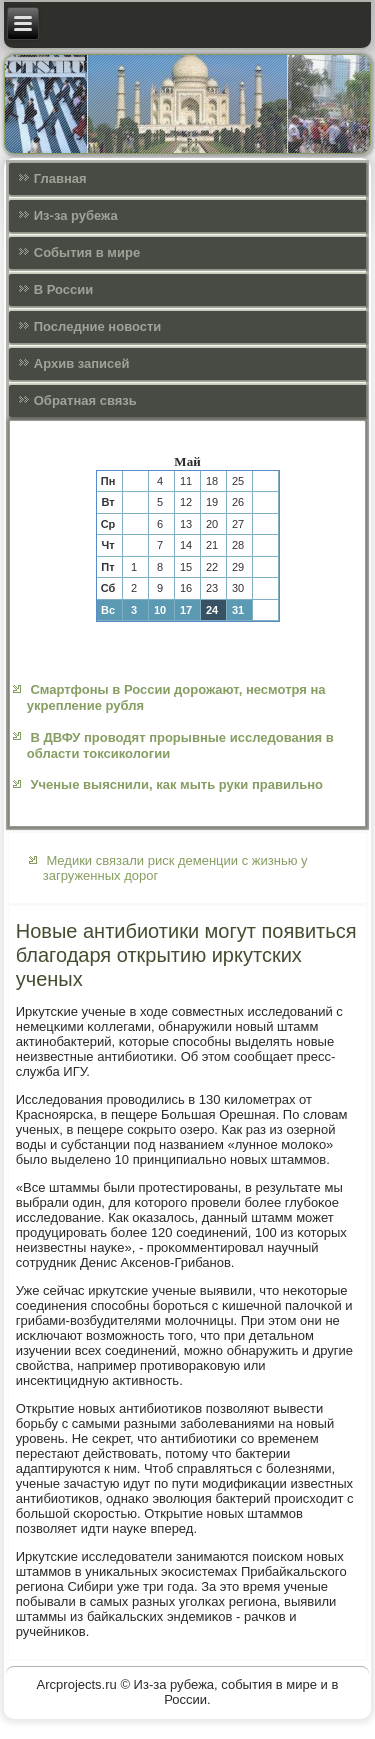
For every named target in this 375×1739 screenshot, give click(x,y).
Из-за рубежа (76, 215)
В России (64, 289)
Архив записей (82, 363)
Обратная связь (85, 400)
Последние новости (98, 326)
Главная (60, 178)
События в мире (87, 252)
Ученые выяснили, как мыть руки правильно (176, 784)
